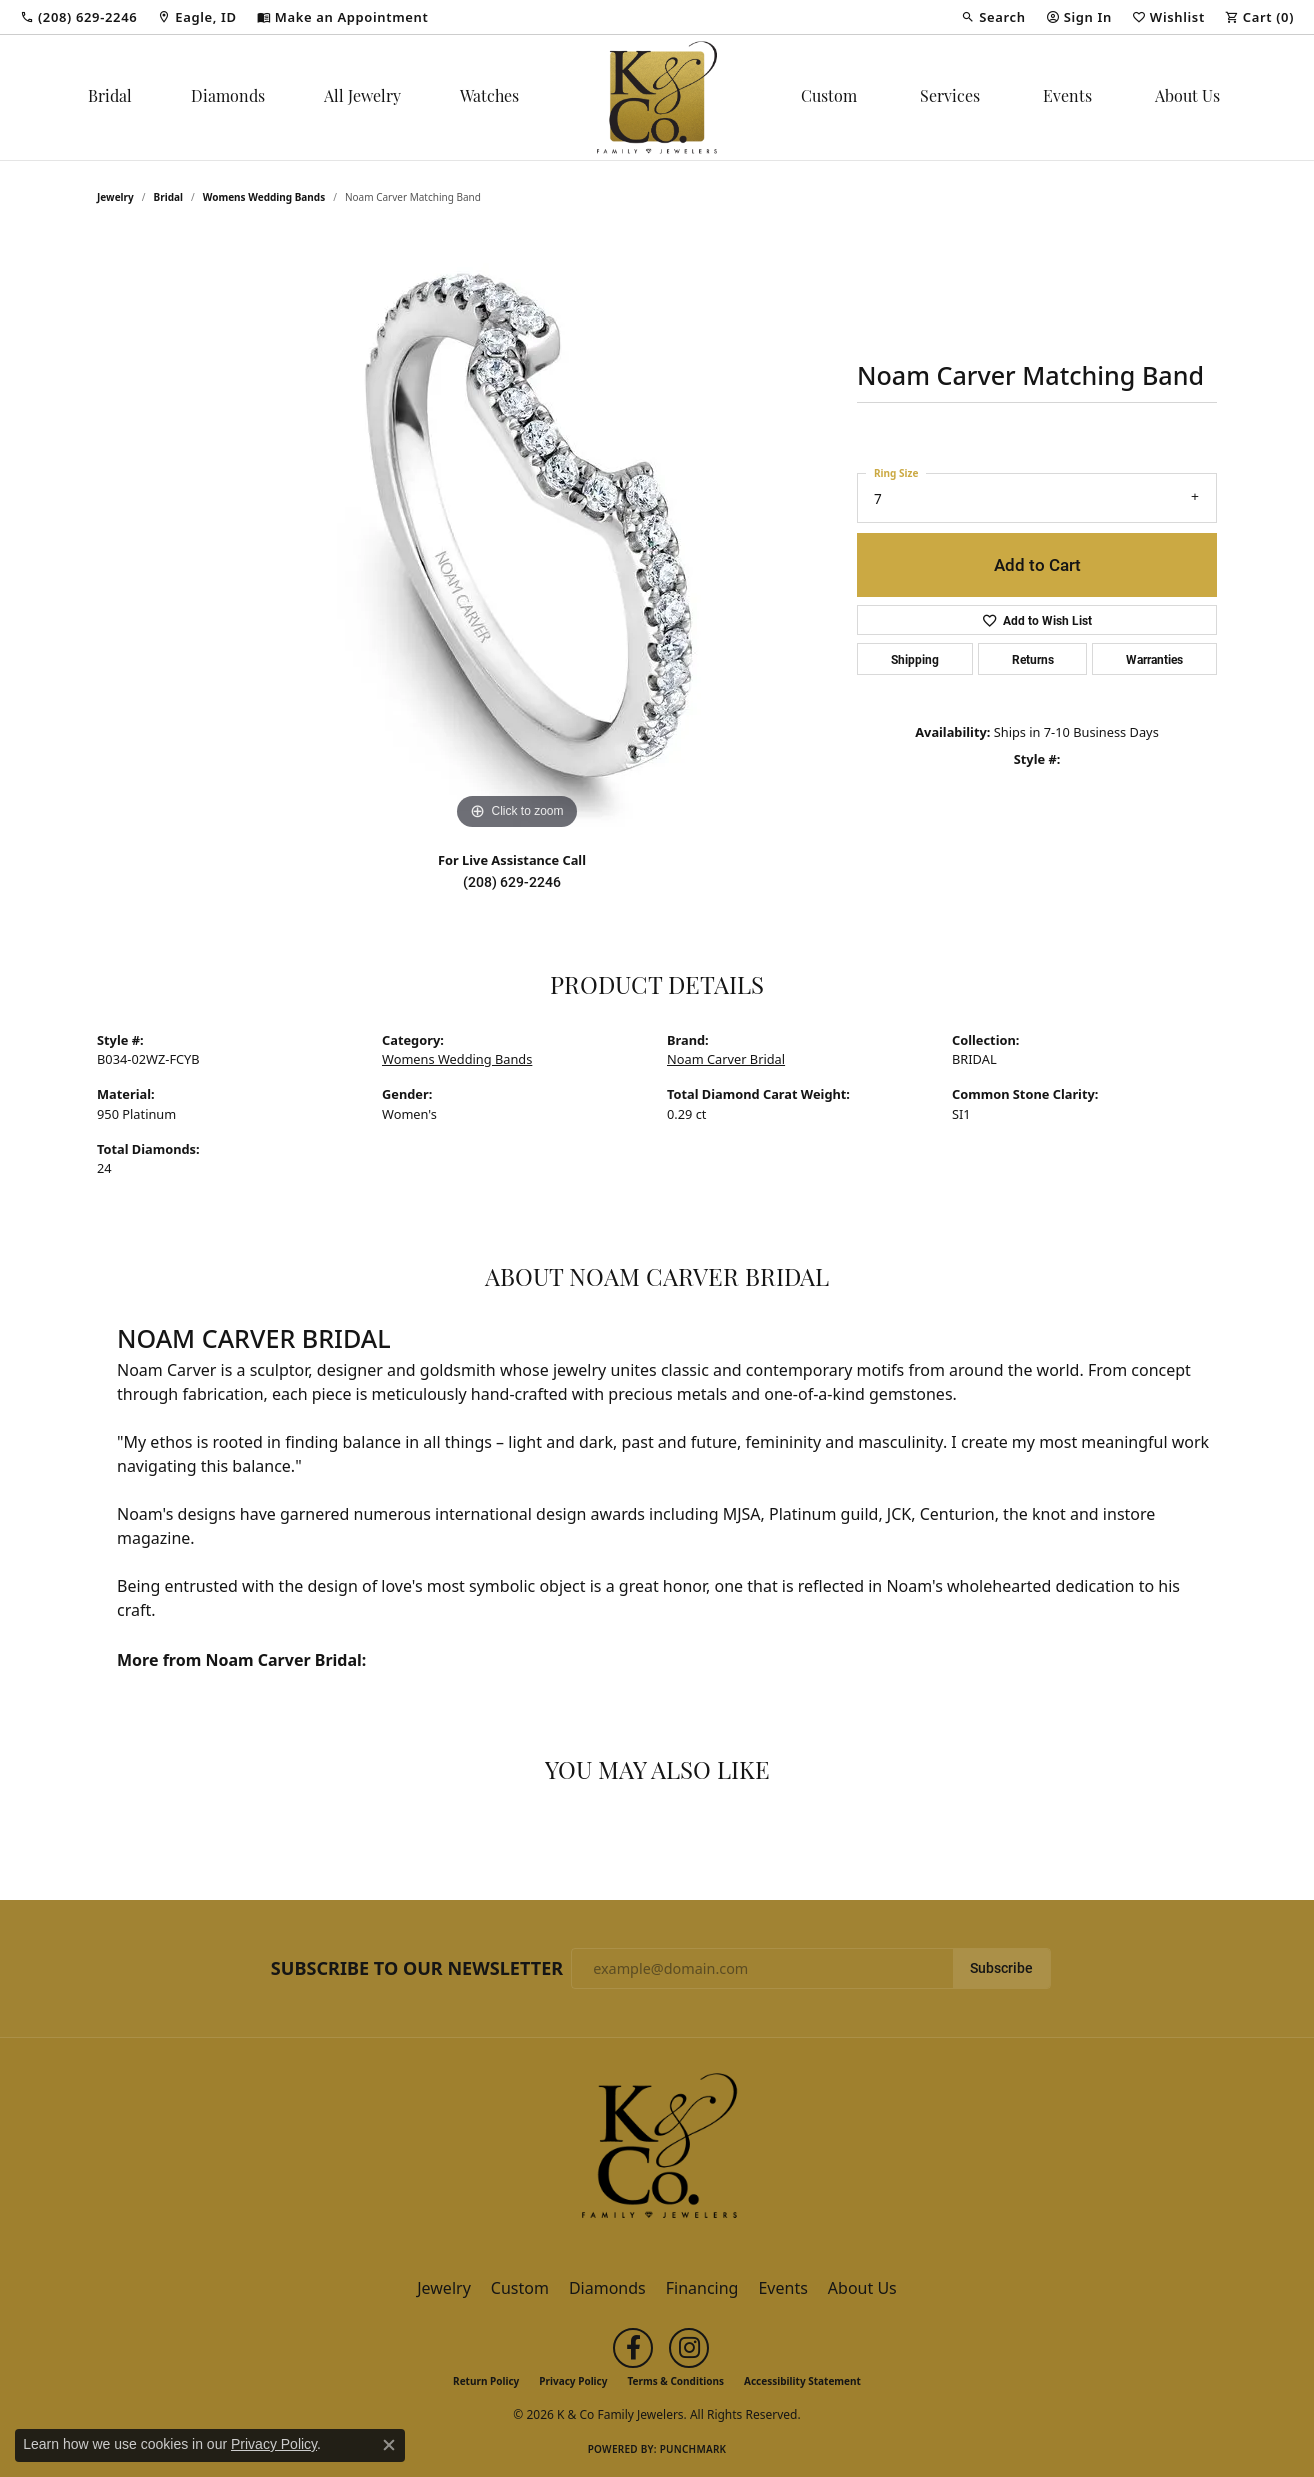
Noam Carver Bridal (726, 1059)
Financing (702, 2288)
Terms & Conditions (675, 2381)
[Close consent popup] (389, 2445)
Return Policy (486, 2381)
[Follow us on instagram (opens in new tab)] (689, 2348)
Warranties (1154, 659)
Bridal (110, 98)
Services (950, 98)
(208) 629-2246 (512, 882)
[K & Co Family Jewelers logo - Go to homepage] (657, 97)
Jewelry (444, 2288)
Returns (1033, 659)
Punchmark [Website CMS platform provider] (693, 2449)
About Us (1187, 98)
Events (1067, 98)
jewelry (115, 197)
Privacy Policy (573, 2381)
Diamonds (228, 98)
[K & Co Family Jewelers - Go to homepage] (657, 2151)
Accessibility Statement (802, 2381)
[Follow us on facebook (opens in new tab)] (633, 2348)
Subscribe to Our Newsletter (417, 1969)
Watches (489, 98)
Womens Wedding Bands (264, 197)
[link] (78, 17)
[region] (517, 535)
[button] (993, 17)
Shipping (915, 659)
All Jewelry (362, 98)
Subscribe (1001, 1968)
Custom (829, 98)
